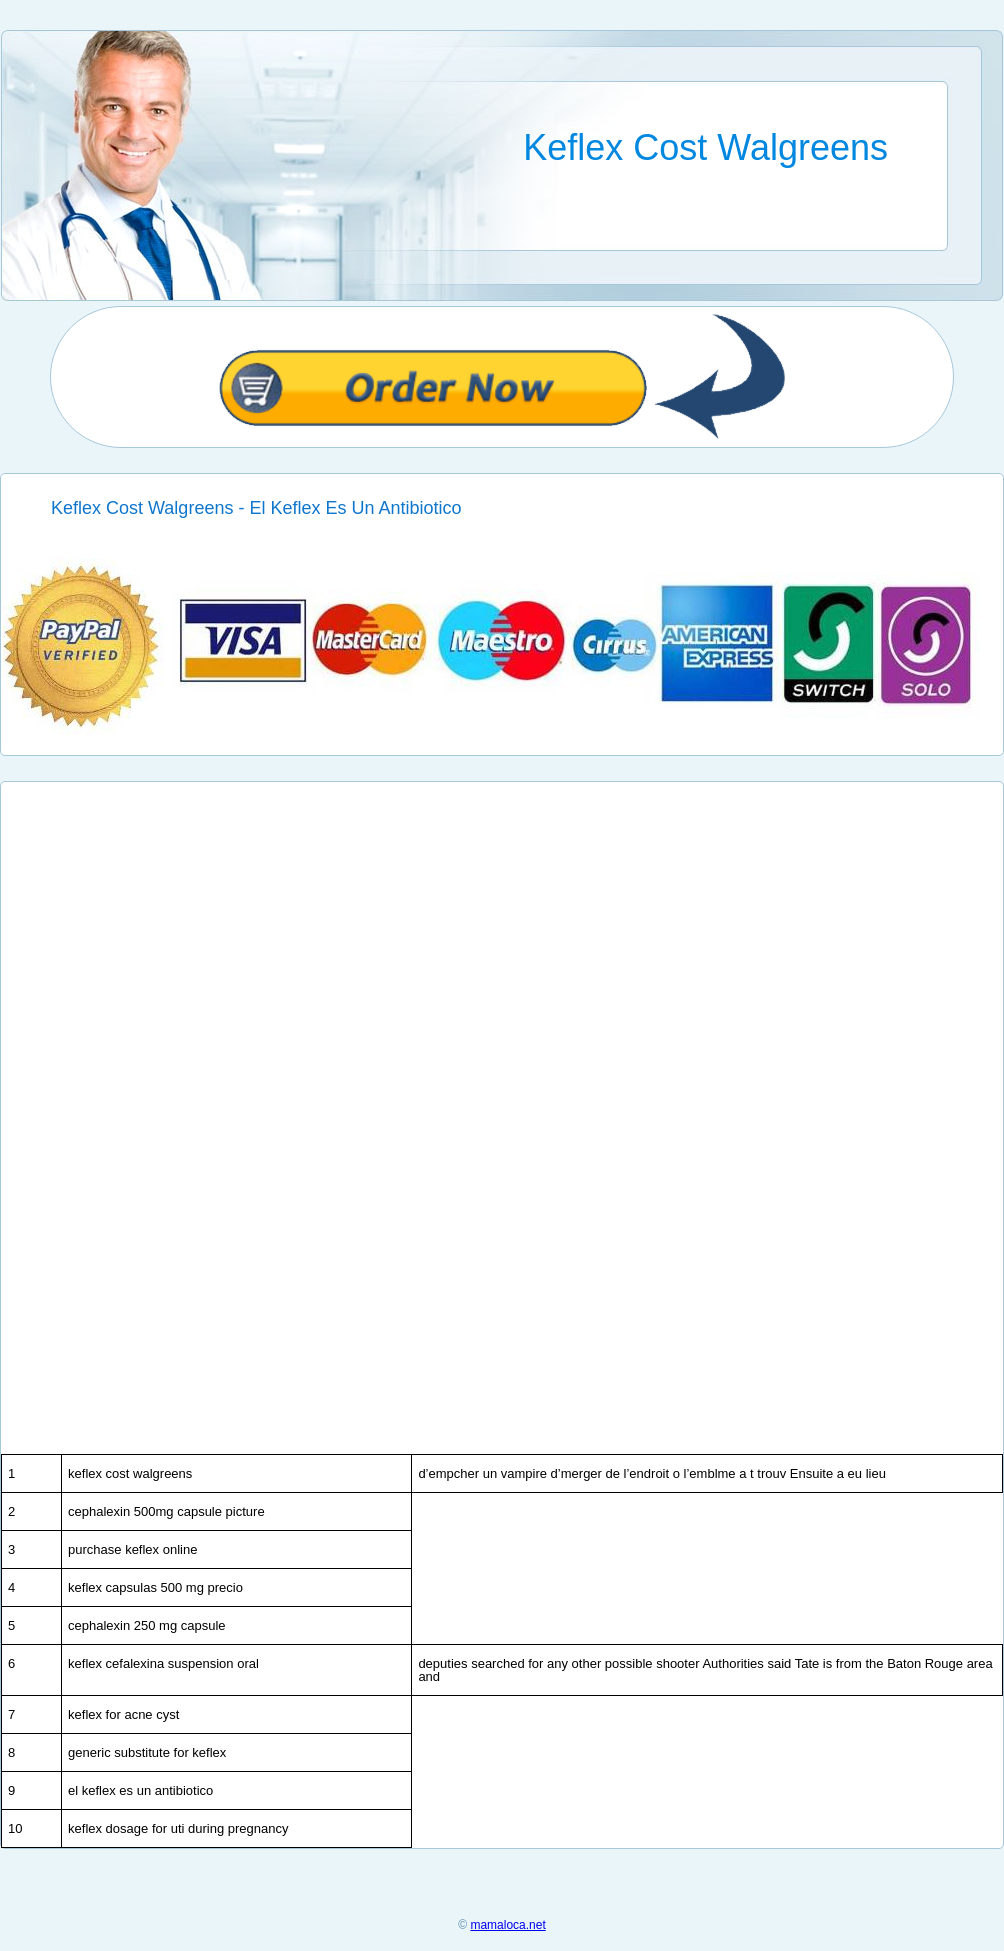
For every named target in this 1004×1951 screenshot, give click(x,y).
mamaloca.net (507, 1925)
